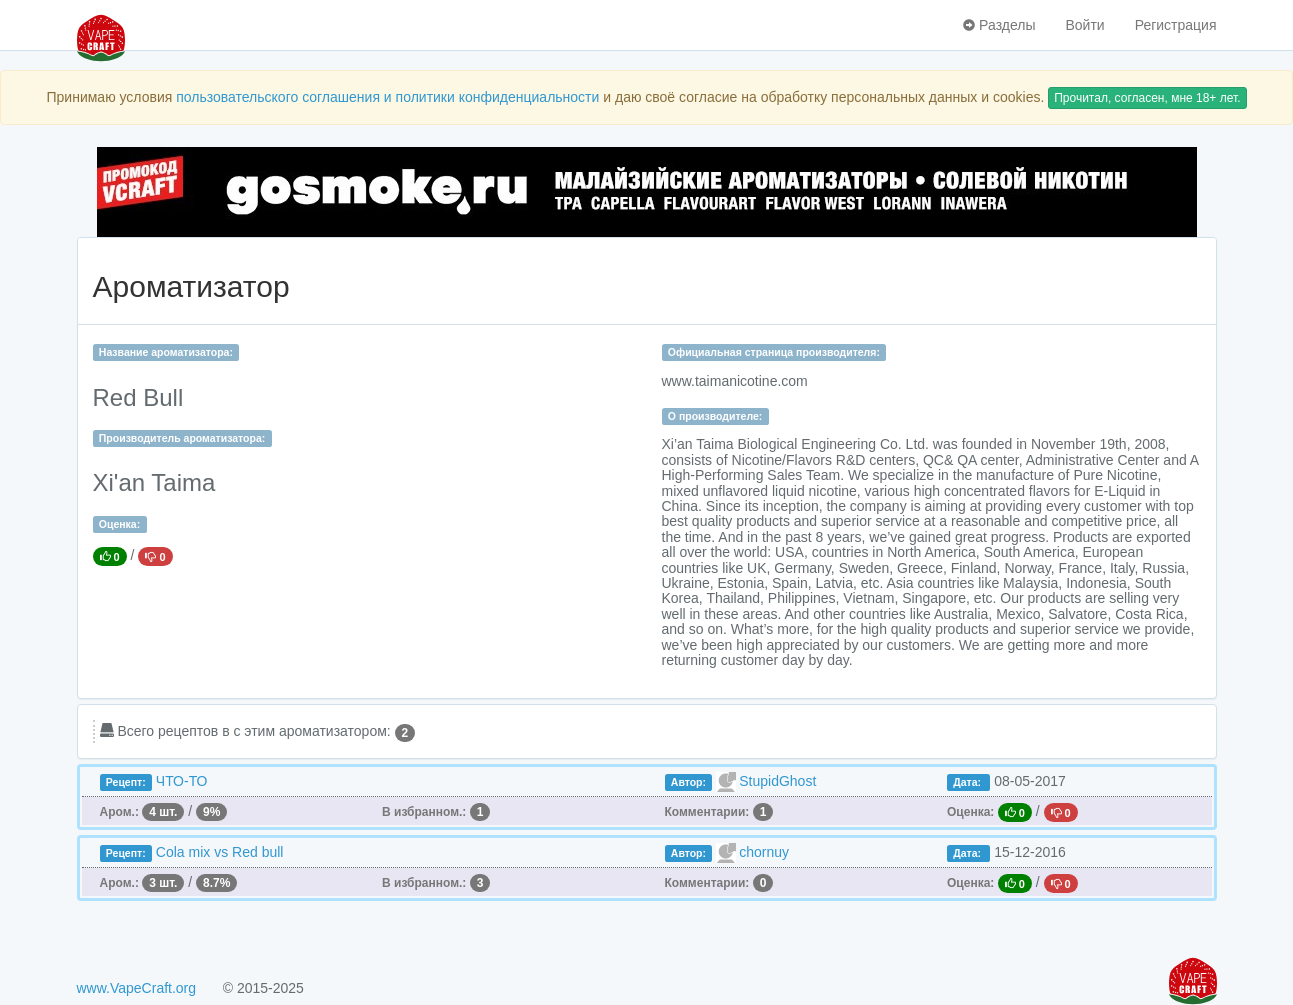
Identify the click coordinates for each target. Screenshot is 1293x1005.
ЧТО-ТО (182, 781)
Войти (1084, 25)
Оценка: (119, 524)
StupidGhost (777, 781)
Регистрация (1176, 25)
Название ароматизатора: (166, 352)
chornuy (764, 852)
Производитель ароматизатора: (182, 438)
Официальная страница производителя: (774, 352)
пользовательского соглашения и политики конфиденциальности (387, 97)
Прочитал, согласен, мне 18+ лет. (1147, 98)
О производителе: (715, 416)
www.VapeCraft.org (137, 988)
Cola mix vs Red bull (220, 852)
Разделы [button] (999, 25)
